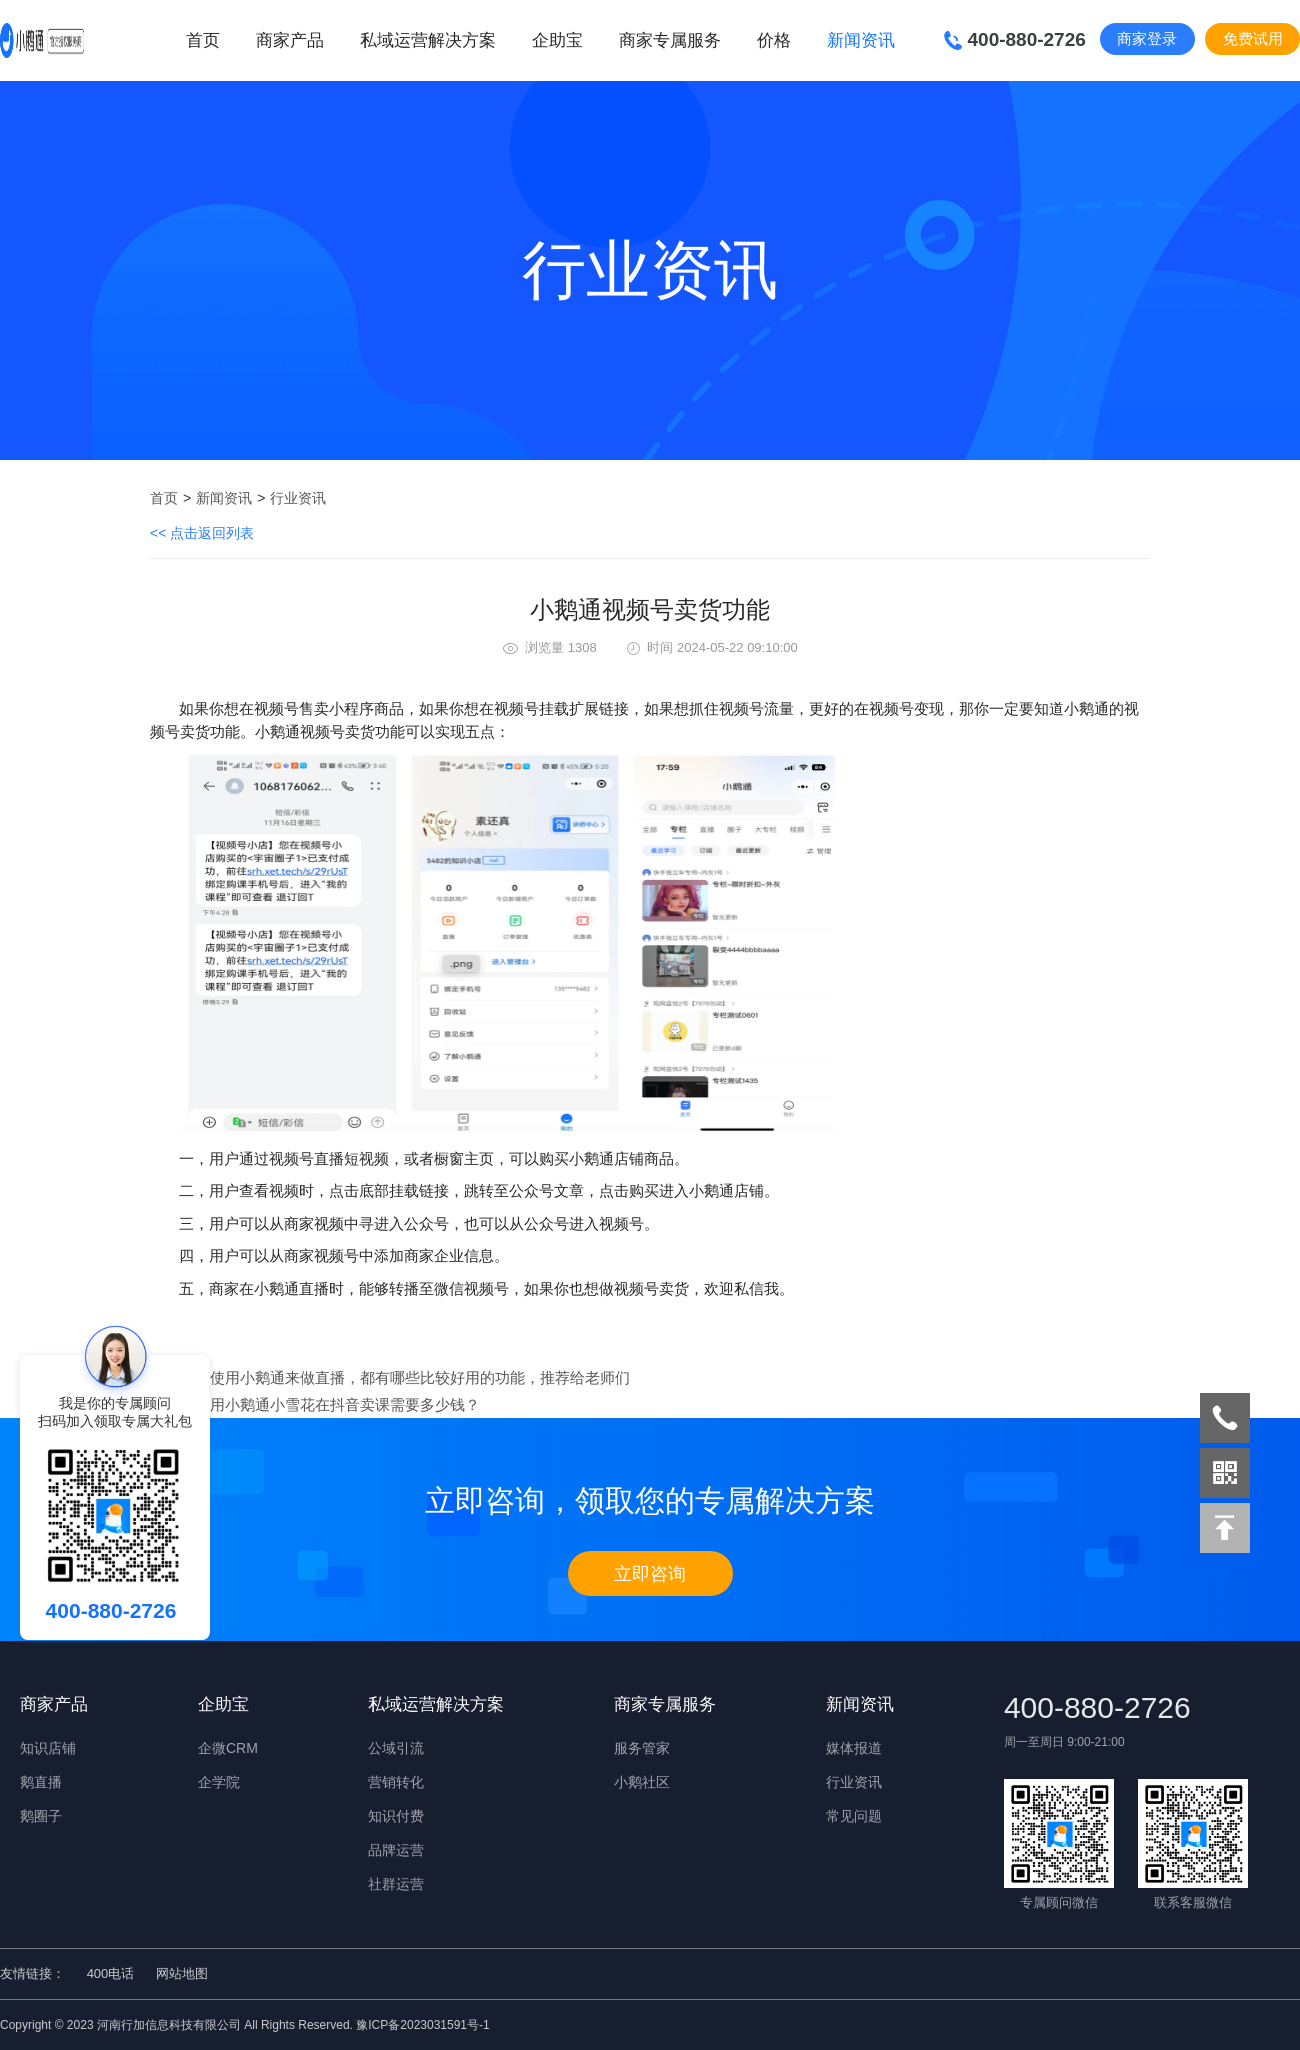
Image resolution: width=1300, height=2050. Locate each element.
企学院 (219, 1782)
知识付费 (396, 1816)
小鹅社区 (642, 1782)
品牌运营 (396, 1850)
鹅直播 (41, 1782)
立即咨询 (650, 1574)
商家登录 (1147, 38)
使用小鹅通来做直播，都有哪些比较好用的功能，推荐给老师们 (420, 1377)
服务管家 (642, 1748)
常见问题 (854, 1816)
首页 (203, 40)
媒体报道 (854, 1748)
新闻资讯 (224, 498)
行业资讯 (298, 498)
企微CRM (228, 1748)
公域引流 (396, 1748)
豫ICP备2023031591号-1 (422, 2025)
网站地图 (182, 1973)
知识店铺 (48, 1748)
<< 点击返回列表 (202, 533)
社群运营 (396, 1884)
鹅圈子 (41, 1816)
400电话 (111, 1973)
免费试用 (1253, 38)
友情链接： (32, 1973)
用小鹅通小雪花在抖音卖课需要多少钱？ (345, 1404)
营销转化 (396, 1782)
